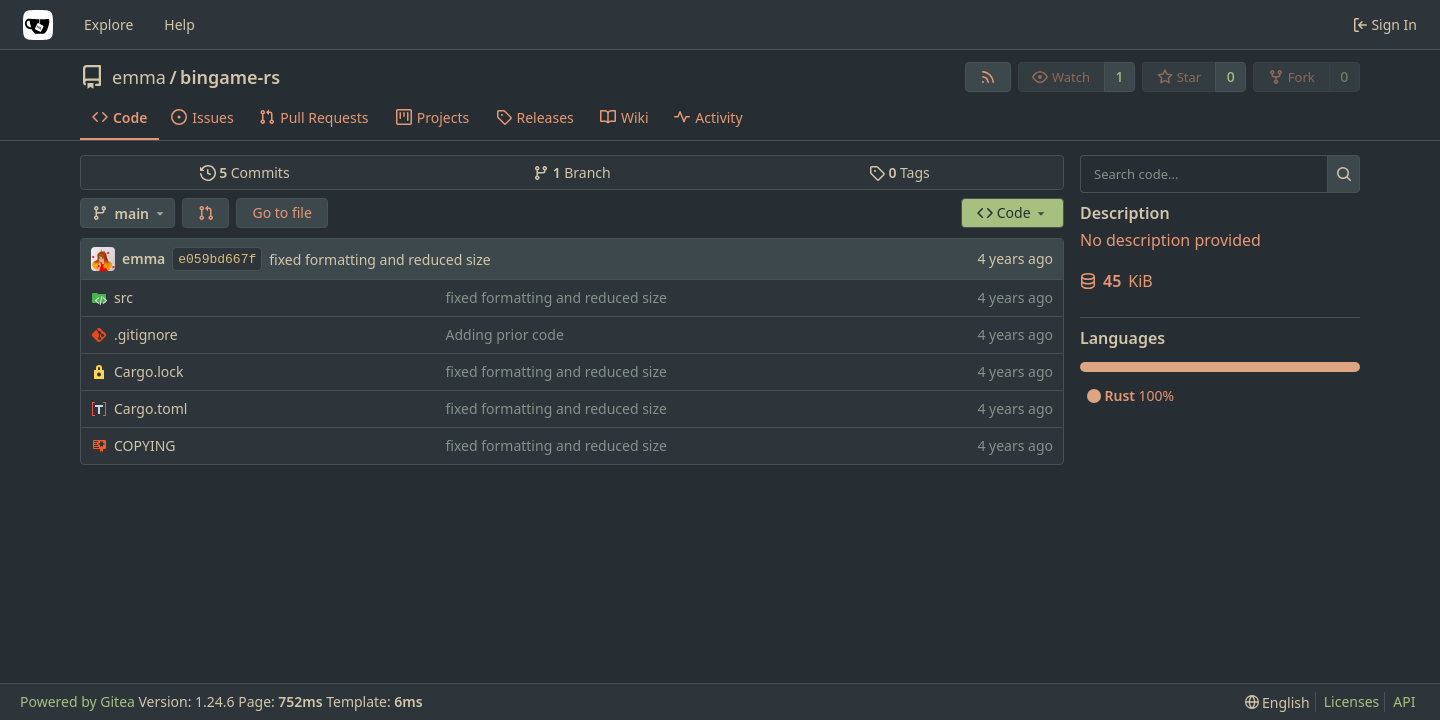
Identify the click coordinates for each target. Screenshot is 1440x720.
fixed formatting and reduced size (379, 259)
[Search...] (1343, 174)
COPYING (144, 445)
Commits (245, 172)
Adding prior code (505, 334)
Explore (108, 24)
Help (179, 24)
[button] (206, 213)
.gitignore (146, 334)
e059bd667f (217, 259)
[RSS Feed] (988, 77)
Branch (572, 172)
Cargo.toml (150, 408)
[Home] (38, 25)
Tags (899, 172)
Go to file (281, 212)
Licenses (1352, 701)
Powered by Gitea (77, 701)
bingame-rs (230, 77)
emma (139, 77)
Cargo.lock (148, 371)
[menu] (1277, 702)
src (123, 297)
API (1404, 701)
